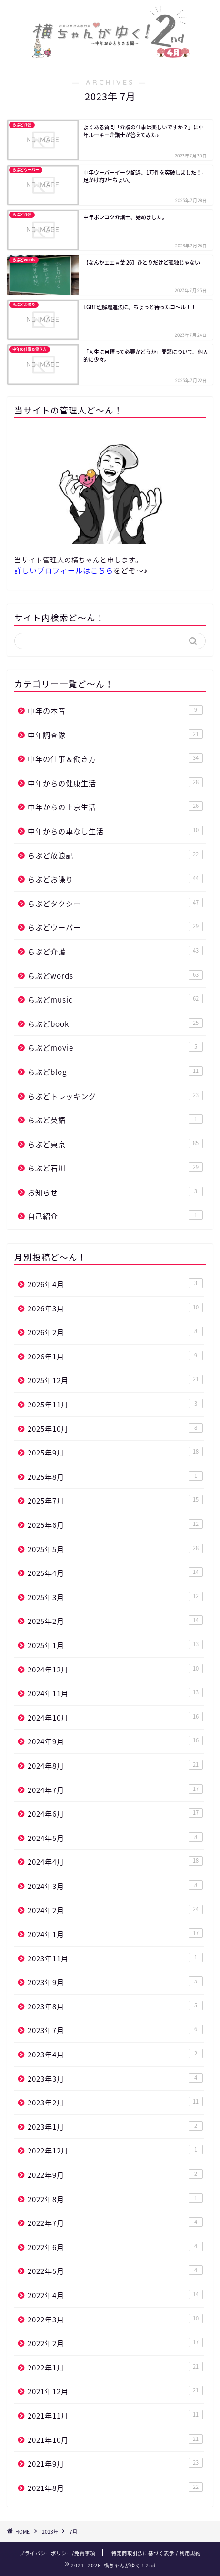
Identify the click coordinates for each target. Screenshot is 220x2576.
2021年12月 (115, 2391)
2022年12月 (115, 2150)
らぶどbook (115, 1023)
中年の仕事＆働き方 (115, 758)
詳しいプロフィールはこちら (63, 570)
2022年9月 (115, 2174)
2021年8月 (115, 2487)
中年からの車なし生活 (115, 831)
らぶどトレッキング (115, 1096)
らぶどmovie (115, 1047)
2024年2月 (115, 1910)
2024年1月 (115, 1933)
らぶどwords (115, 975)
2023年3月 (115, 2078)
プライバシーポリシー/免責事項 (57, 2552)
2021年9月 (115, 2463)
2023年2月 (115, 2102)
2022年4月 (115, 2295)
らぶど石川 (115, 1167)
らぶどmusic (115, 999)
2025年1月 (115, 1645)
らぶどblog (115, 1071)
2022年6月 (115, 2247)
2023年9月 (115, 1981)
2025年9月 (115, 1452)
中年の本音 (115, 710)
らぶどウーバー (115, 927)
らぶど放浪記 (115, 855)
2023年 (50, 2531)
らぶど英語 (115, 1119)
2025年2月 (115, 1620)
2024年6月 (115, 1813)
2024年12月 (115, 1669)
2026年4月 (115, 1283)
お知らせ (115, 1192)
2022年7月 (115, 2222)
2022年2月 (115, 2343)
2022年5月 (115, 2270)
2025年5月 (115, 1549)
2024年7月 (115, 1789)
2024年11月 (115, 1693)
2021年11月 (115, 2415)
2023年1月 (115, 2126)
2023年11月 (115, 1958)
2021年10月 (115, 2439)
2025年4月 (115, 1572)
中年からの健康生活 (115, 782)
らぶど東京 (115, 1144)
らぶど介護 (115, 951)
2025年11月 (115, 1404)
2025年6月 (115, 1524)
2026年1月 (115, 1356)
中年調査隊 (115, 734)
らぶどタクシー (115, 903)
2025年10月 (115, 1428)
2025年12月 (115, 1380)
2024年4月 (115, 1861)
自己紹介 (115, 1215)
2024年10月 (115, 1717)
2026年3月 (115, 1308)
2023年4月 (115, 2054)
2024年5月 (115, 1837)
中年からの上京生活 (115, 806)
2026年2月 (115, 1332)
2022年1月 (115, 2367)
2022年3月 (115, 2319)
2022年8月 (115, 2198)
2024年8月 (115, 1765)
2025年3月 (115, 1597)
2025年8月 (115, 1476)
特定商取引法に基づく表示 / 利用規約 (155, 2552)
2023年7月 (115, 2030)
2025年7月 (115, 1500)
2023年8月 (115, 2006)
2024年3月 (115, 1885)
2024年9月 (115, 1741)
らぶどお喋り (115, 879)
